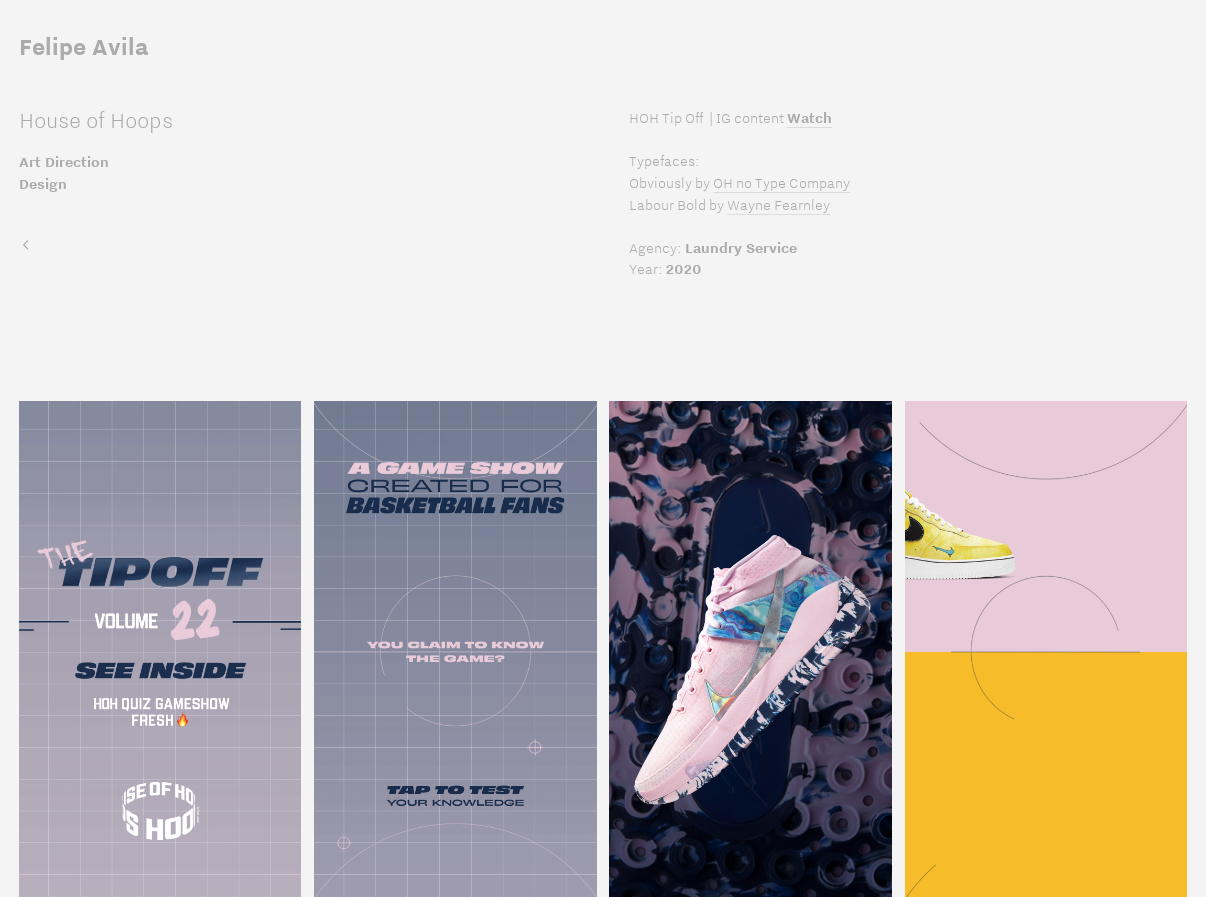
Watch (809, 118)
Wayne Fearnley (778, 205)
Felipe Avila (83, 46)
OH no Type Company (781, 183)
